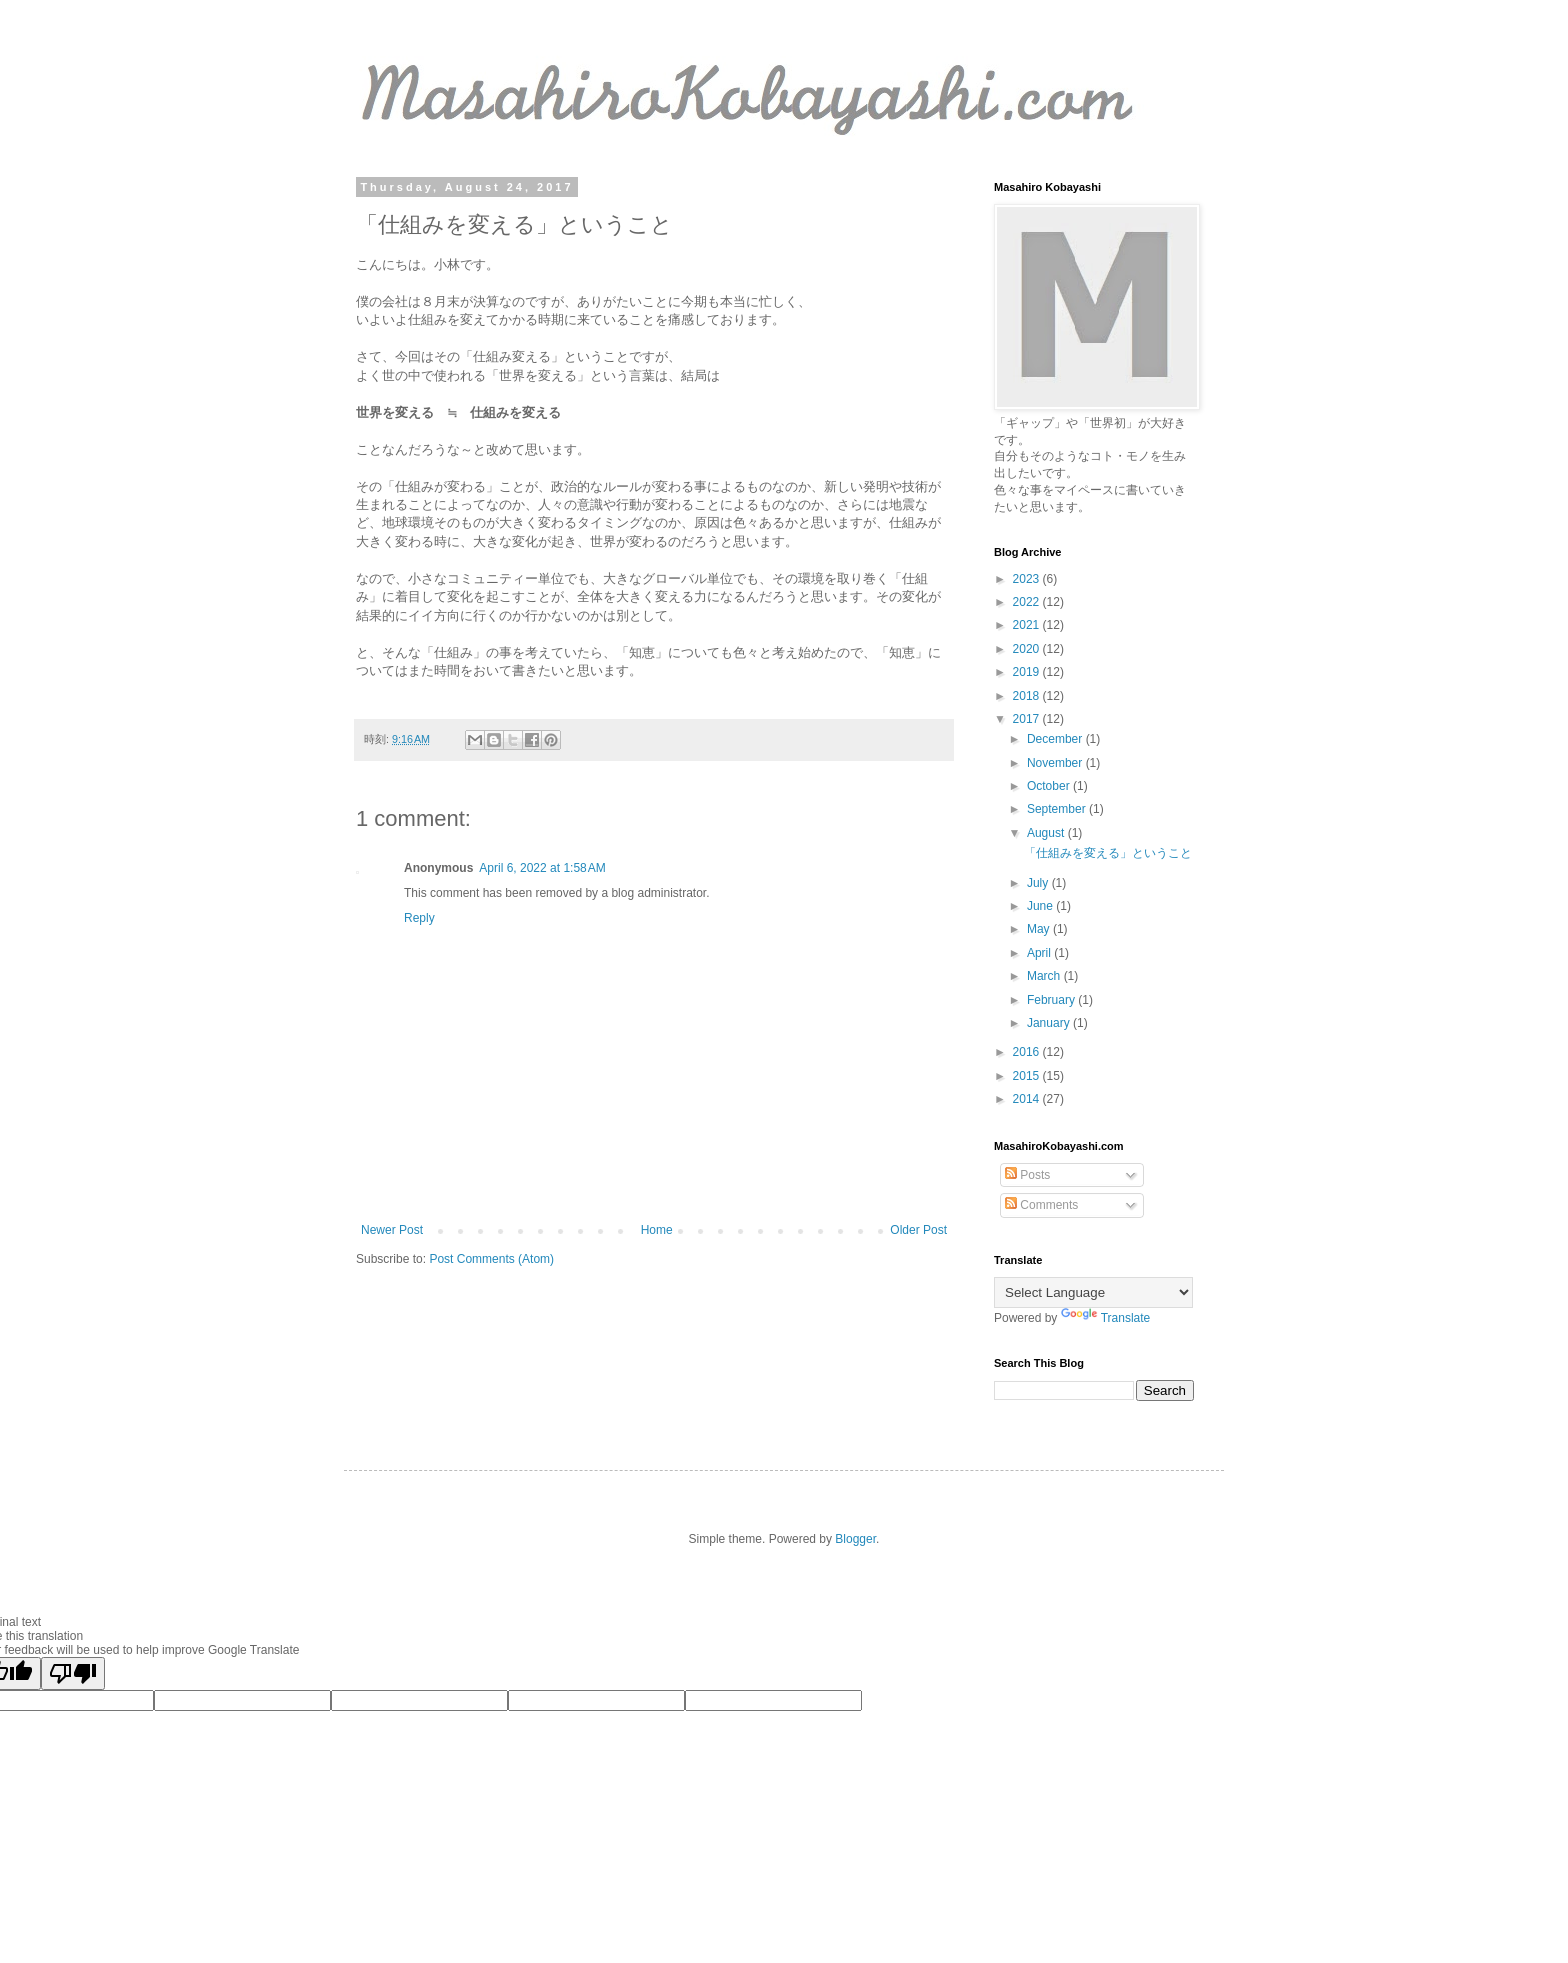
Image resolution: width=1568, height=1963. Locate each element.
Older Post (918, 1230)
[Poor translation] (73, 1673)
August (1047, 833)
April (1040, 953)
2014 (1028, 1099)
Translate (1106, 1318)
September (1058, 809)
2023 (1028, 579)
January (1050, 1023)
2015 (1028, 1076)
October (1050, 786)
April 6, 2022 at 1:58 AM (542, 868)
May (1040, 929)
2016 (1028, 1052)
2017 (1028, 719)
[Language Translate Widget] (1093, 1292)
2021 (1028, 625)
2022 (1028, 602)
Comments (1041, 1205)
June (1041, 906)
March (1045, 976)
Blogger (855, 1539)
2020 (1028, 649)
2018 (1028, 696)
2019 (1028, 672)
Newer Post (392, 1230)
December (1056, 739)
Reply (419, 918)
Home (657, 1230)
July (1039, 883)
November (1056, 763)
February (1052, 1000)
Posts (1027, 1175)
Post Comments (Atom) (491, 1259)
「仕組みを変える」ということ (1108, 853)
